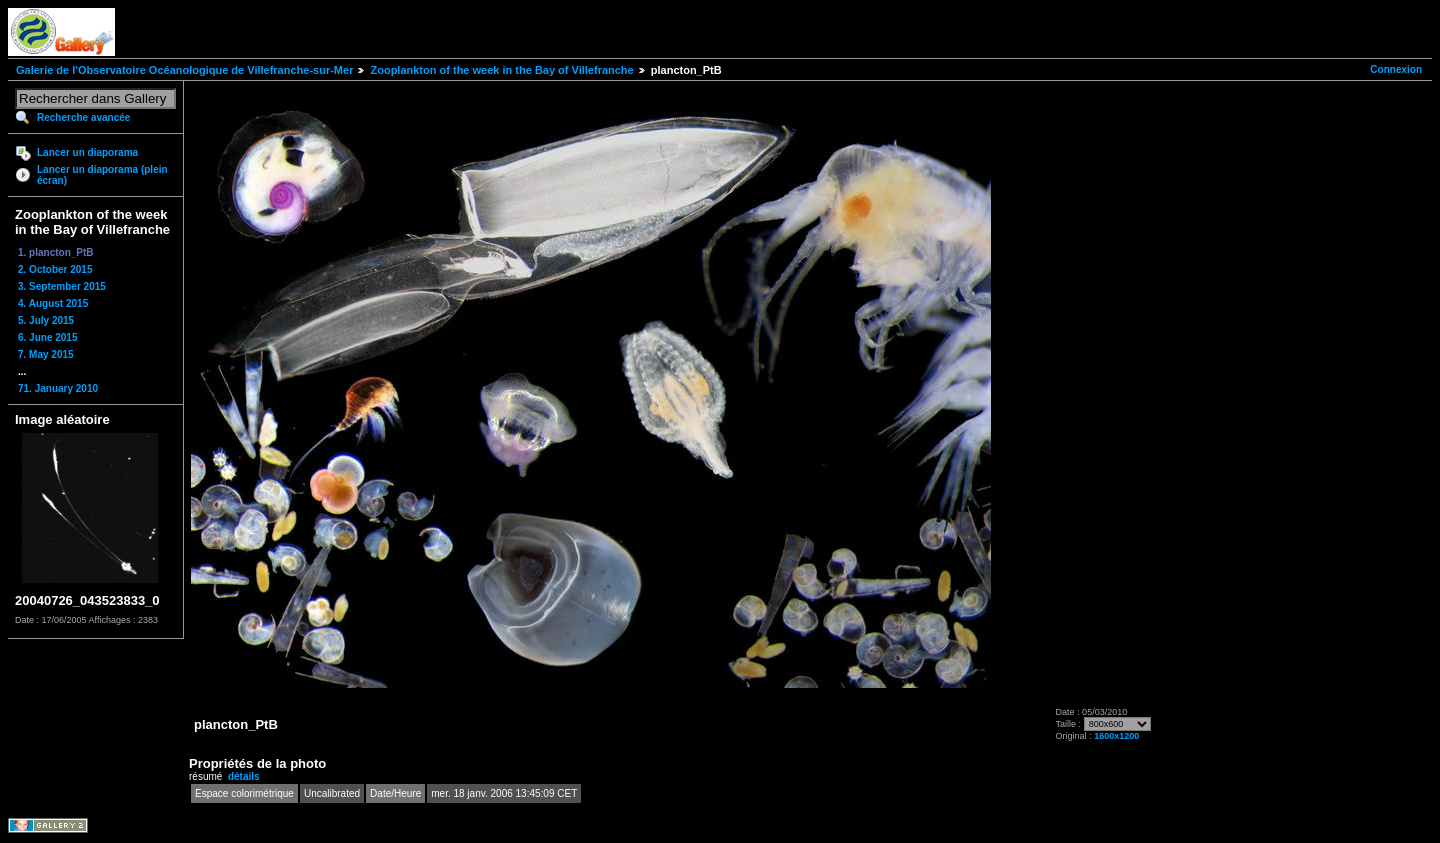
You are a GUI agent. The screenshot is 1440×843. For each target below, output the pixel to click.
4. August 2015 (53, 303)
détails (244, 776)
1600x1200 (1116, 736)
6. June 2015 (47, 337)
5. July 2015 (46, 320)
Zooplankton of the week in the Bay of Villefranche (501, 70)
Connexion (1396, 69)
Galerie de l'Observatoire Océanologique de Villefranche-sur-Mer (184, 70)
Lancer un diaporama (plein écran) (102, 175)
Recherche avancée (83, 117)
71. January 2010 (58, 388)
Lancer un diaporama (87, 152)
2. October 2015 (55, 269)
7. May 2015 (46, 354)
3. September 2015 (62, 286)
